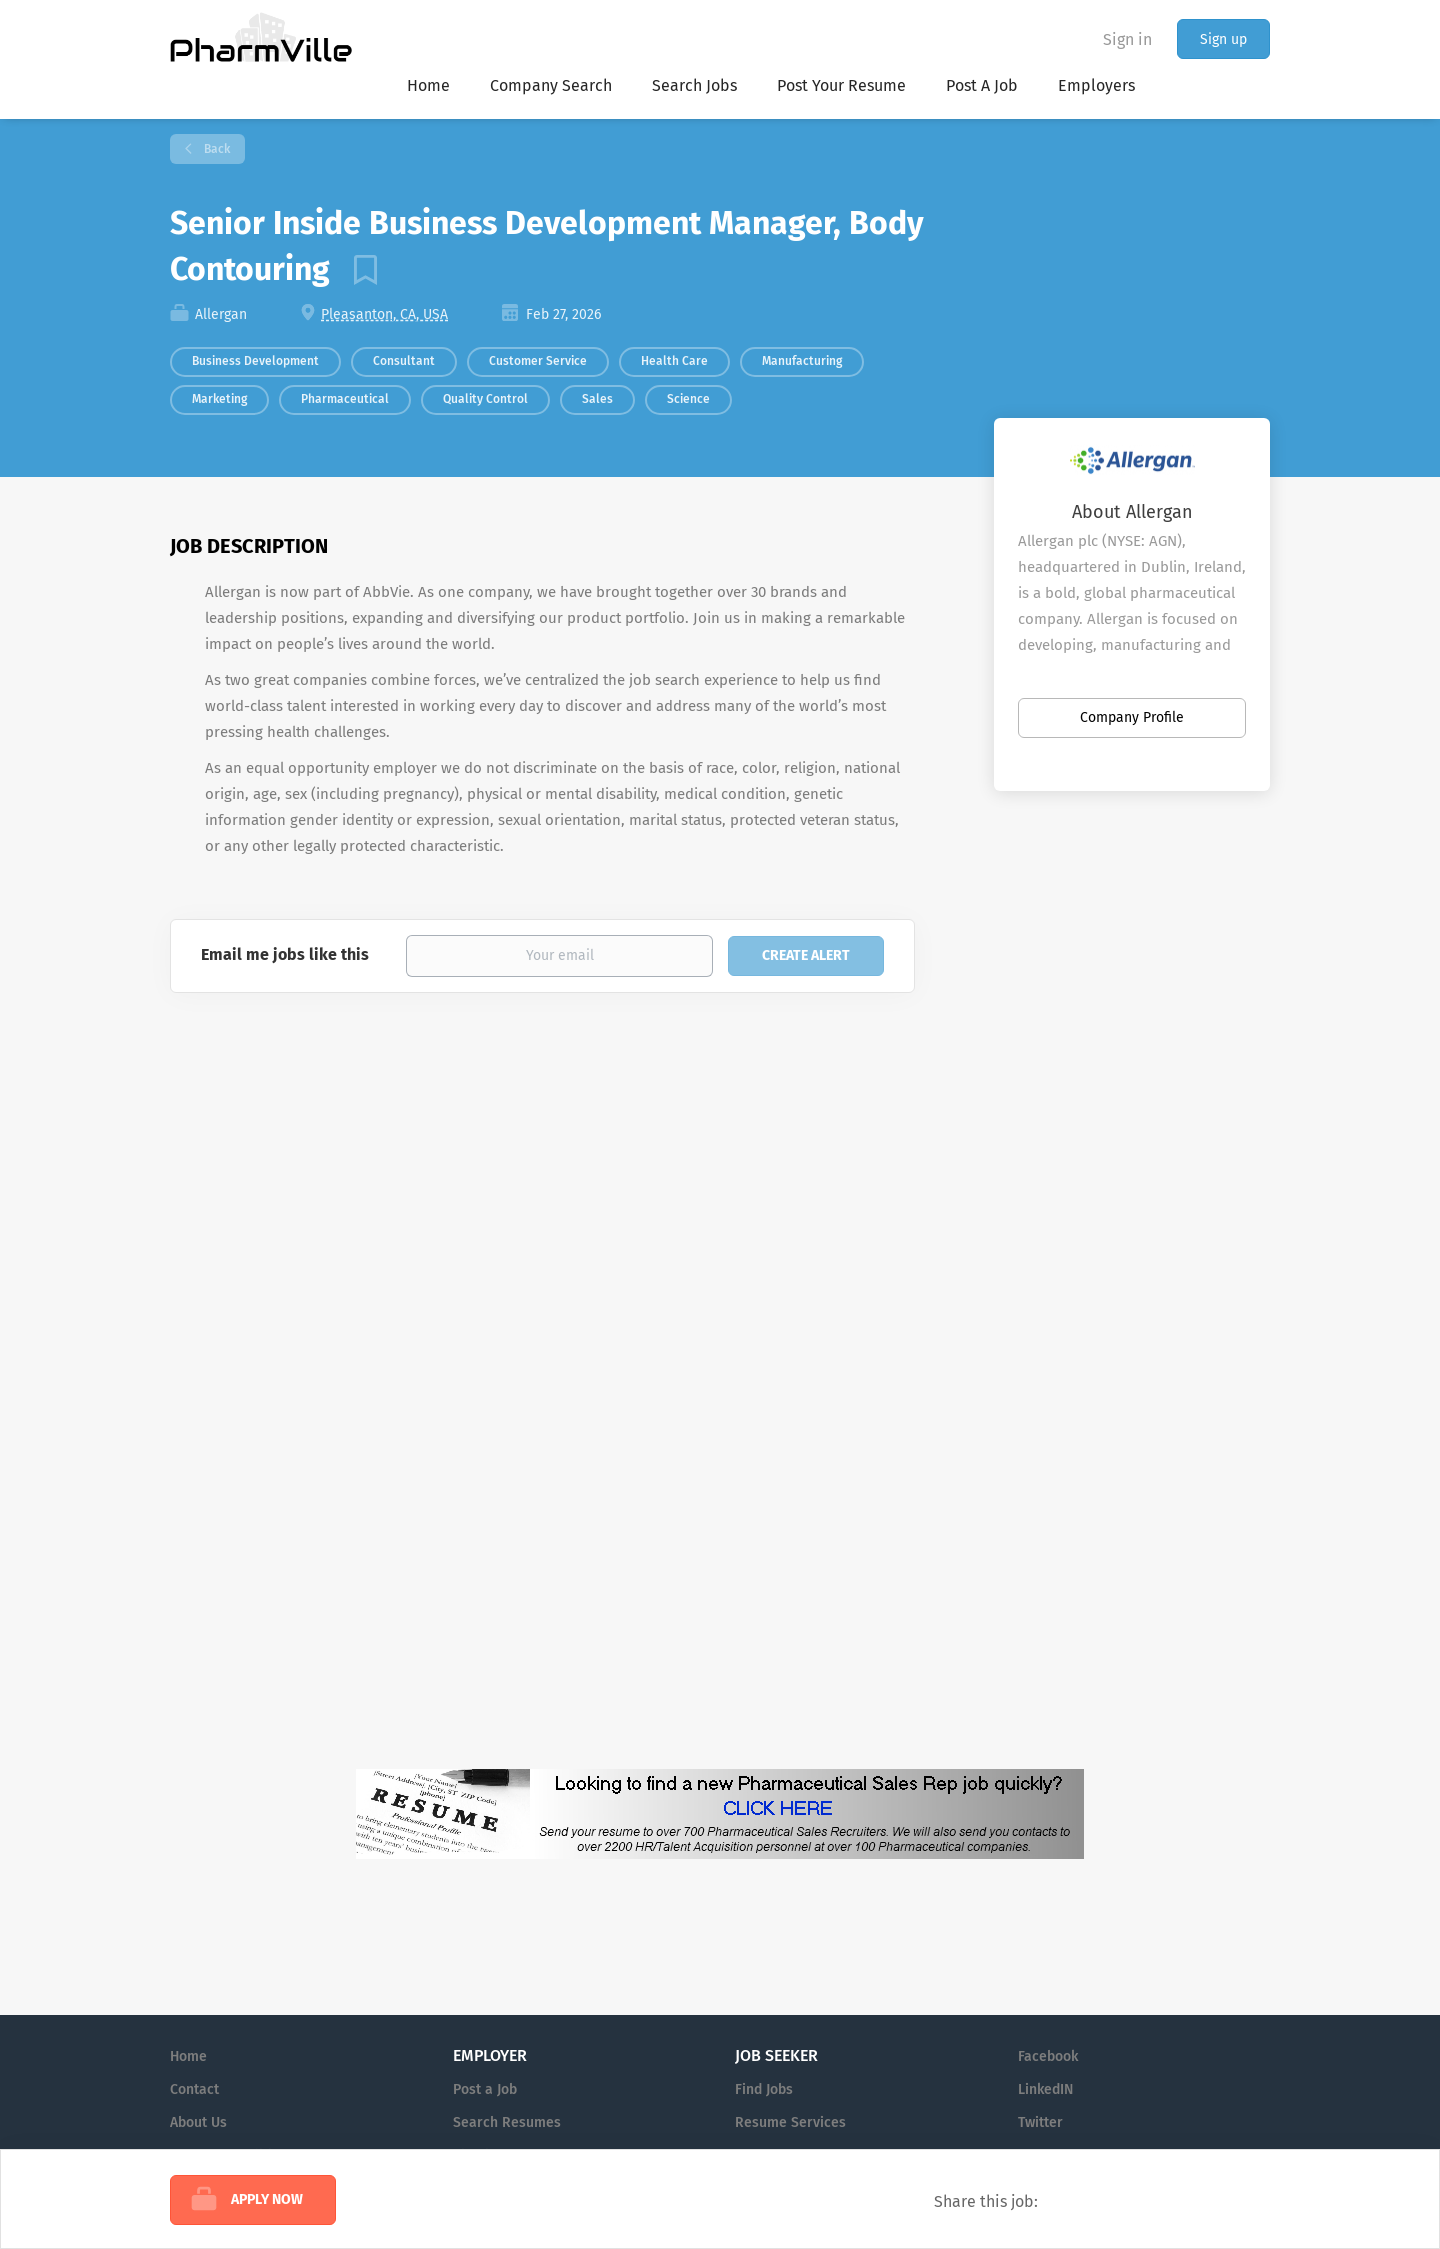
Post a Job (485, 2089)
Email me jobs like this (285, 954)
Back (215, 149)
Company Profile (1132, 717)
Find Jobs (764, 2089)
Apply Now (267, 2199)
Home (188, 2056)
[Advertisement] (1058, 1221)
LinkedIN (1045, 2089)
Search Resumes (507, 2122)
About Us (198, 2122)
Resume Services (790, 2122)
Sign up (1223, 39)
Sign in (1127, 39)
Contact (194, 2089)
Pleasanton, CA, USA (384, 314)
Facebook (1048, 2056)
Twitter (1040, 2122)
